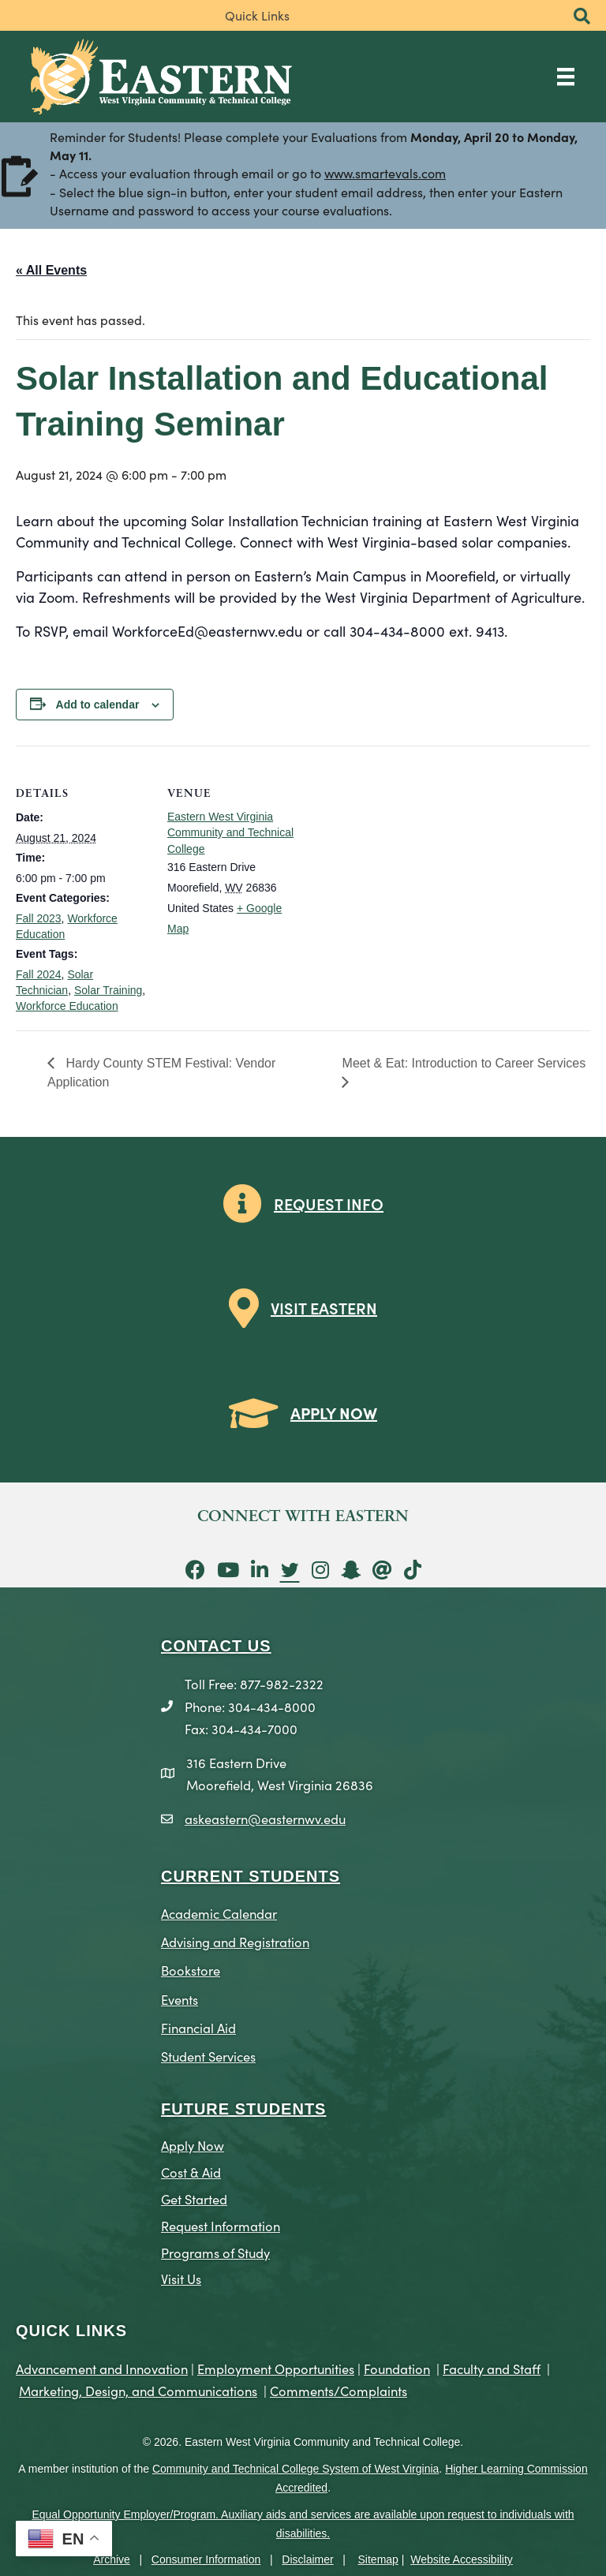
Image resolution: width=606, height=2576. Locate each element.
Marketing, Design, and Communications (138, 2390)
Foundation (397, 2368)
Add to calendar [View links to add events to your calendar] (98, 704)
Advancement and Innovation (102, 2368)
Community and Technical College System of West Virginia (295, 2468)
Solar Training (108, 990)
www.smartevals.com (385, 173)
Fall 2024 (39, 974)
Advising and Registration (235, 1941)
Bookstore (190, 1970)
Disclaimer (307, 2559)
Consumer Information (206, 2559)
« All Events (51, 270)
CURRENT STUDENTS (250, 1876)
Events (179, 1999)
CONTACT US (216, 1645)
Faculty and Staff (492, 2368)
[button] (582, 17)
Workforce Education (67, 1006)
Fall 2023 (39, 918)
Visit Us (181, 2278)
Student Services (208, 2056)
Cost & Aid (191, 2172)
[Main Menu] (565, 76)
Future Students (243, 2109)
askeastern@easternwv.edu (265, 1818)
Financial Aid (198, 2027)
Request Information (220, 2225)
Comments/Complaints (338, 2390)
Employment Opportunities (275, 2368)
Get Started (194, 2198)
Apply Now (192, 2145)
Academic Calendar (219, 1913)
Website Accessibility (461, 2559)
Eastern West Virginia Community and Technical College (230, 832)
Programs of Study (215, 2252)
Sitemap (378, 2559)
